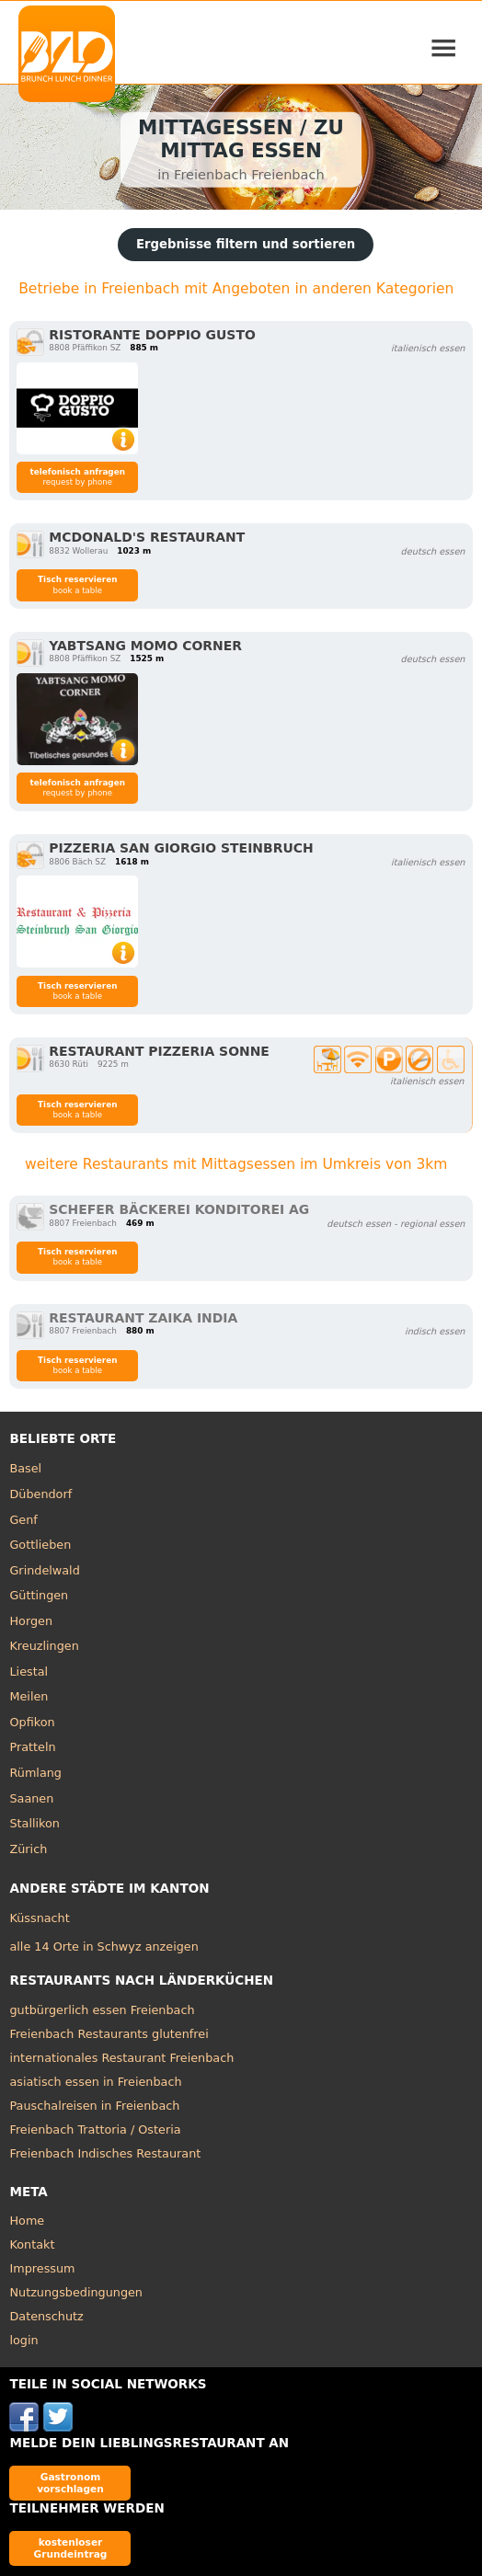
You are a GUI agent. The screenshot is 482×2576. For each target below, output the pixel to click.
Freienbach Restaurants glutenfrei (108, 2034)
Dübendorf (40, 1494)
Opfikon (31, 1722)
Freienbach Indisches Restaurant (105, 2153)
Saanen (31, 1798)
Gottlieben (40, 1544)
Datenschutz (46, 2316)
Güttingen (38, 1595)
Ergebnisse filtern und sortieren (245, 244)
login (23, 2340)
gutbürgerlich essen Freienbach (101, 2010)
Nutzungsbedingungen (76, 2292)
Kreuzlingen (43, 1646)
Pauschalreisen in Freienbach (94, 2105)
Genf (23, 1520)
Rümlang (35, 1773)
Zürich (28, 1849)
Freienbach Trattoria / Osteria (94, 2129)
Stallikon (34, 1823)
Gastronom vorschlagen (70, 2482)
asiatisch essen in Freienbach (95, 2082)
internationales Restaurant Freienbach (121, 2058)
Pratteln (32, 1747)
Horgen (30, 1621)
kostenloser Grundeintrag (71, 2547)
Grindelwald (44, 1570)
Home (26, 2220)
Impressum (42, 2268)
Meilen (28, 1696)
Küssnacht (39, 1918)
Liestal (28, 1671)
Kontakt (31, 2244)
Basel (25, 1468)
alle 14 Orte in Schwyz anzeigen (103, 1946)
